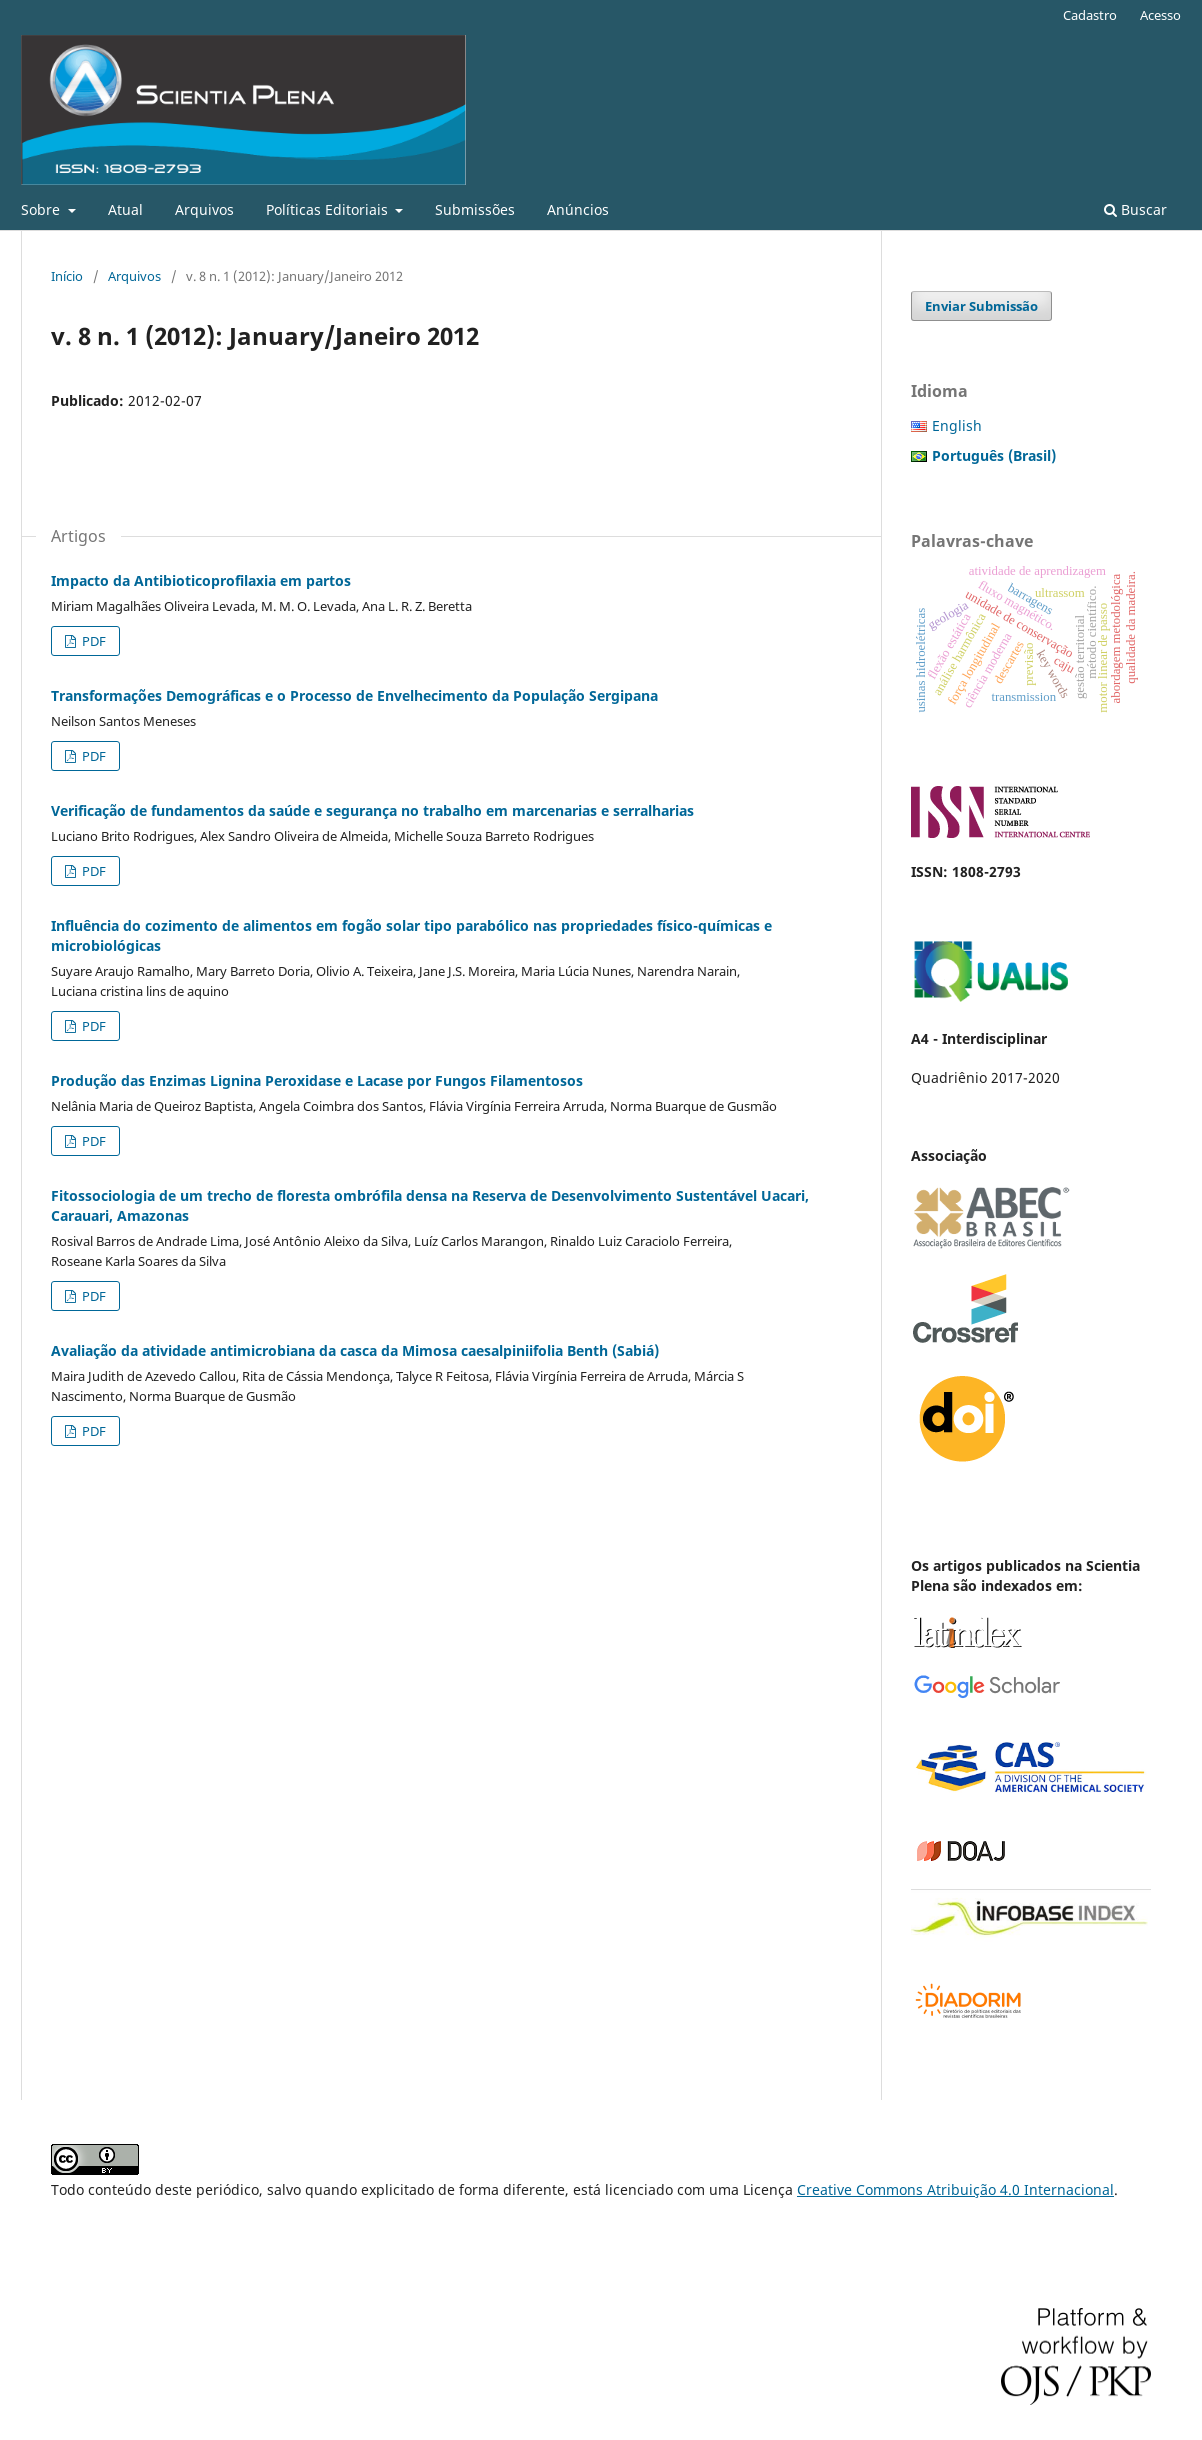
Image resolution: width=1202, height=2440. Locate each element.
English (957, 425)
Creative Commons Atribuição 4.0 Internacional (955, 2189)
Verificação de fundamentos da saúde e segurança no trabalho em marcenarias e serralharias (372, 810)
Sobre (42, 209)
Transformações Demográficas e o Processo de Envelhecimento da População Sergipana (354, 695)
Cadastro (1090, 15)
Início (67, 276)
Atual (125, 209)
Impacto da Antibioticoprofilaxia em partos (201, 580)
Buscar (1135, 209)
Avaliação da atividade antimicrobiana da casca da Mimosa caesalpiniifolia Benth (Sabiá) (355, 1350)
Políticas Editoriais (329, 209)
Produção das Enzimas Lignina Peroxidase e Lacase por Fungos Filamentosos (317, 1080)
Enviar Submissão (981, 306)
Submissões (475, 209)
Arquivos (204, 209)
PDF (92, 641)
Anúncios (578, 209)
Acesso (1160, 15)
